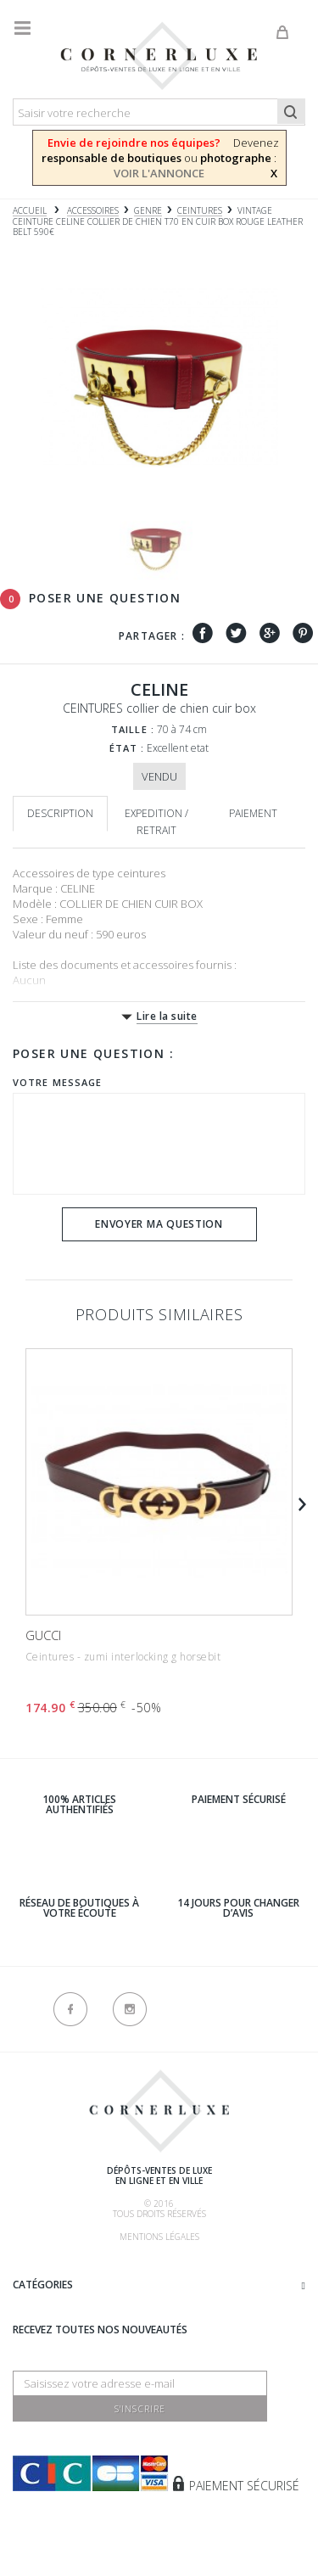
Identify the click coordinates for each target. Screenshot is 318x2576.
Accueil (30, 210)
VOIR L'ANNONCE (159, 173)
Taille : (132, 729)
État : (127, 748)
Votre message (57, 1082)
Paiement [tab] (253, 813)
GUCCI (43, 1635)
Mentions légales (159, 2237)
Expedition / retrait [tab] (156, 821)
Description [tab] (60, 813)
